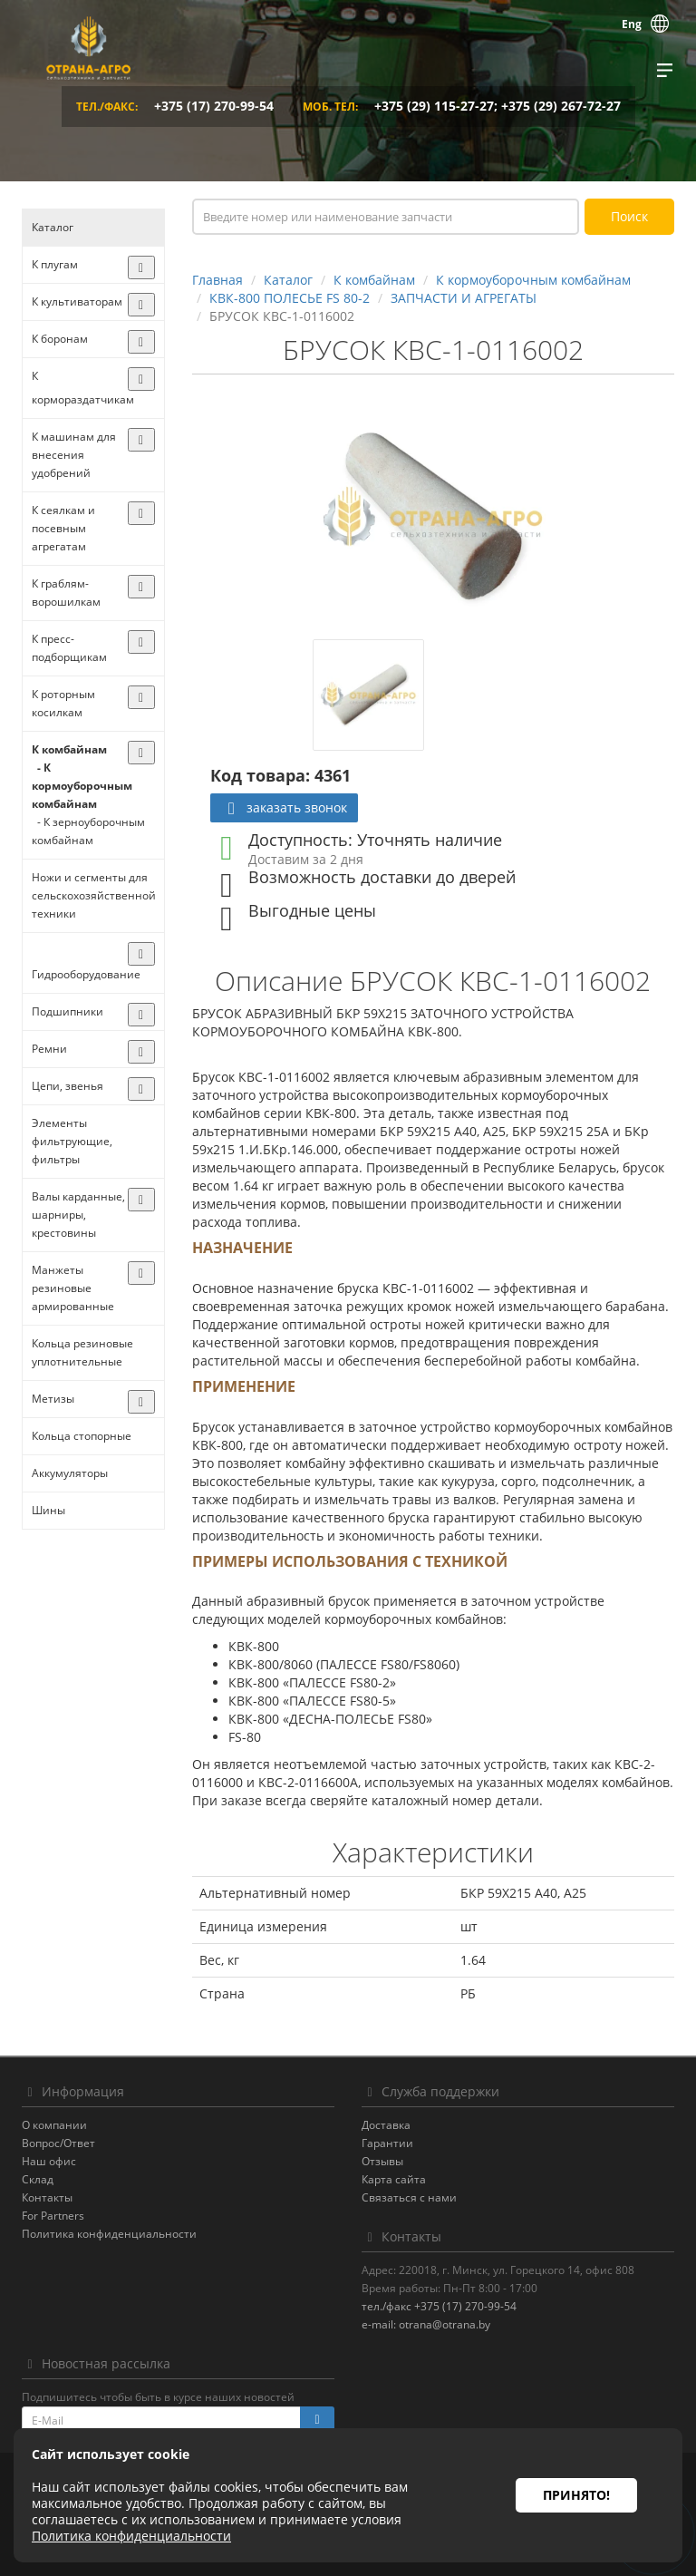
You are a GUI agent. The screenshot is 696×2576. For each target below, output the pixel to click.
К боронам (60, 338)
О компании (54, 2125)
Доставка (386, 2125)
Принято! (576, 2494)
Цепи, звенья (67, 1086)
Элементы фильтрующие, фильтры (72, 1141)
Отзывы (382, 2161)
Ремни (49, 1048)
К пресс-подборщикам (69, 648)
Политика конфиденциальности (109, 2233)
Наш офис (49, 2161)
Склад (37, 2179)
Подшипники (67, 1011)
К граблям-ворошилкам (66, 592)
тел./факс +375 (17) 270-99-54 (439, 2306)
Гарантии (387, 2143)
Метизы (53, 1398)
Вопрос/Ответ (58, 2143)
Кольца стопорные (81, 1436)
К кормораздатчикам (83, 387)
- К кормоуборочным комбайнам (82, 786)
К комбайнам (69, 749)
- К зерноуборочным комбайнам (88, 831)
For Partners (53, 2215)
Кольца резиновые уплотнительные (82, 1352)
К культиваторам (77, 301)
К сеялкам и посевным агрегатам (63, 528)
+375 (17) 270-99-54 (214, 105)
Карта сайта (394, 2179)
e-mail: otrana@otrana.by (426, 2324)
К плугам (55, 264)
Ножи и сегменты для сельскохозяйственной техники (93, 895)
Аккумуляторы (70, 1473)
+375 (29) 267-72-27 (561, 105)
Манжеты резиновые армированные (73, 1288)
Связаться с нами (409, 2197)
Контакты (47, 2197)
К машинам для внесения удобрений (74, 455)
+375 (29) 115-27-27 (434, 105)
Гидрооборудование (86, 974)
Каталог (52, 227)
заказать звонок (284, 807)
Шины (48, 1510)
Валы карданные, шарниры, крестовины (78, 1214)
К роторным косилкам (63, 703)
